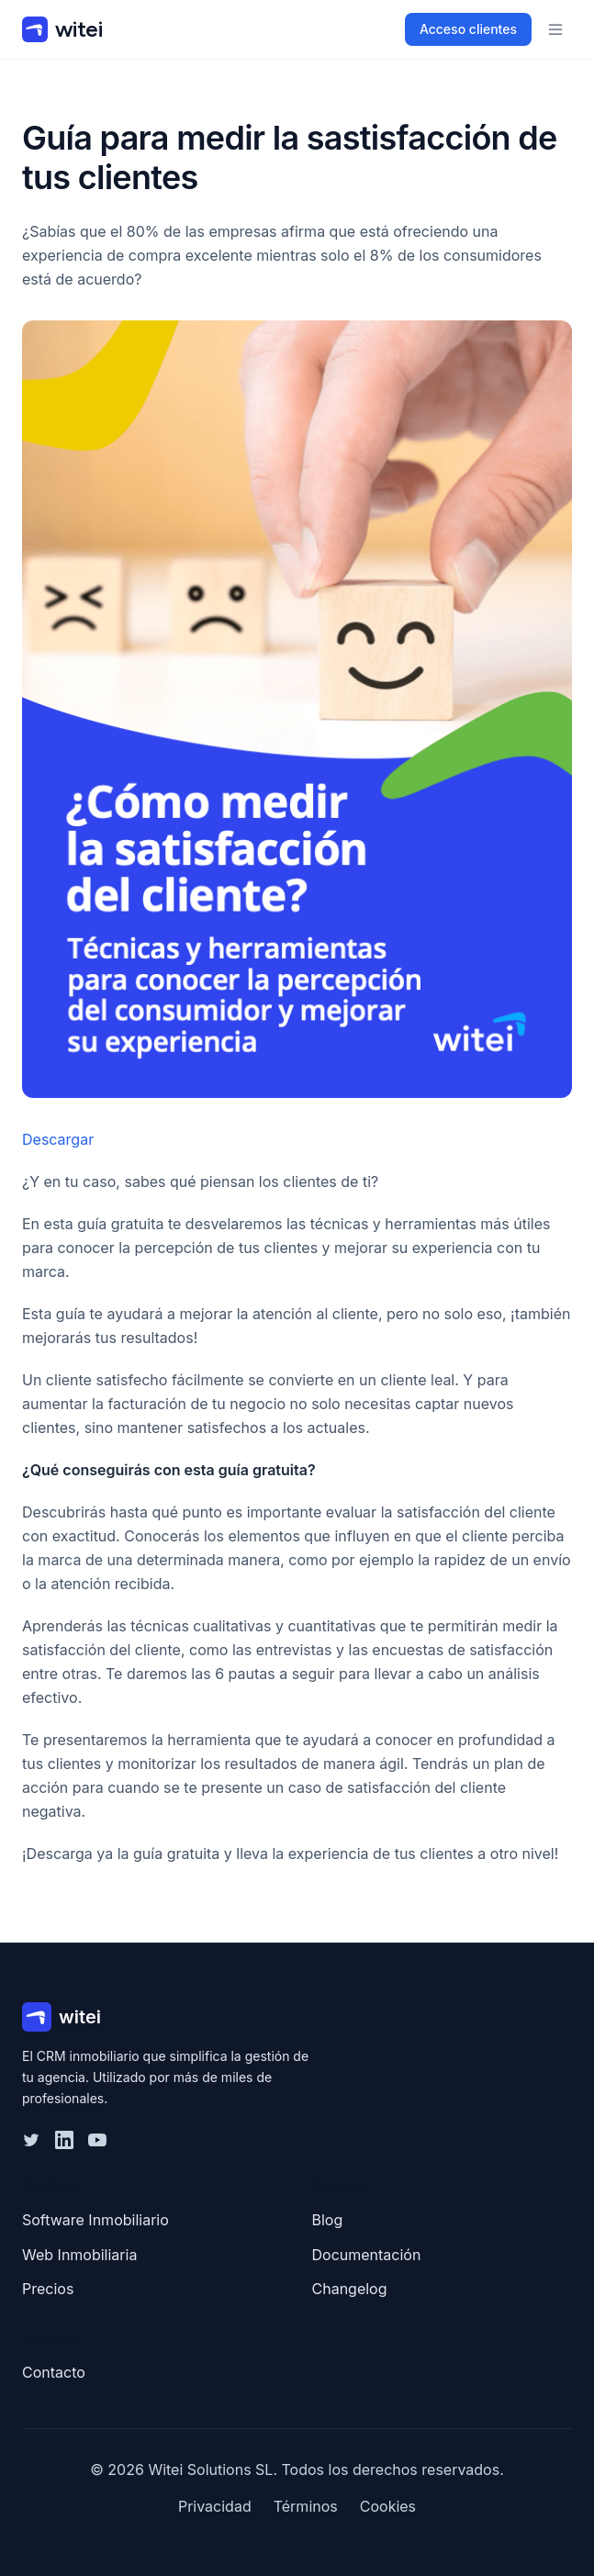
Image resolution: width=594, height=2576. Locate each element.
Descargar (58, 1139)
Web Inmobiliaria (79, 2255)
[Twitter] (31, 2140)
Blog (327, 2220)
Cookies (388, 2506)
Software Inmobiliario (95, 2220)
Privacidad (215, 2506)
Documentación (366, 2255)
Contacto (53, 2372)
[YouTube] (97, 2140)
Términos (306, 2506)
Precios (47, 2288)
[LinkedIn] (64, 2140)
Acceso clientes (468, 29)
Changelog (349, 2288)
